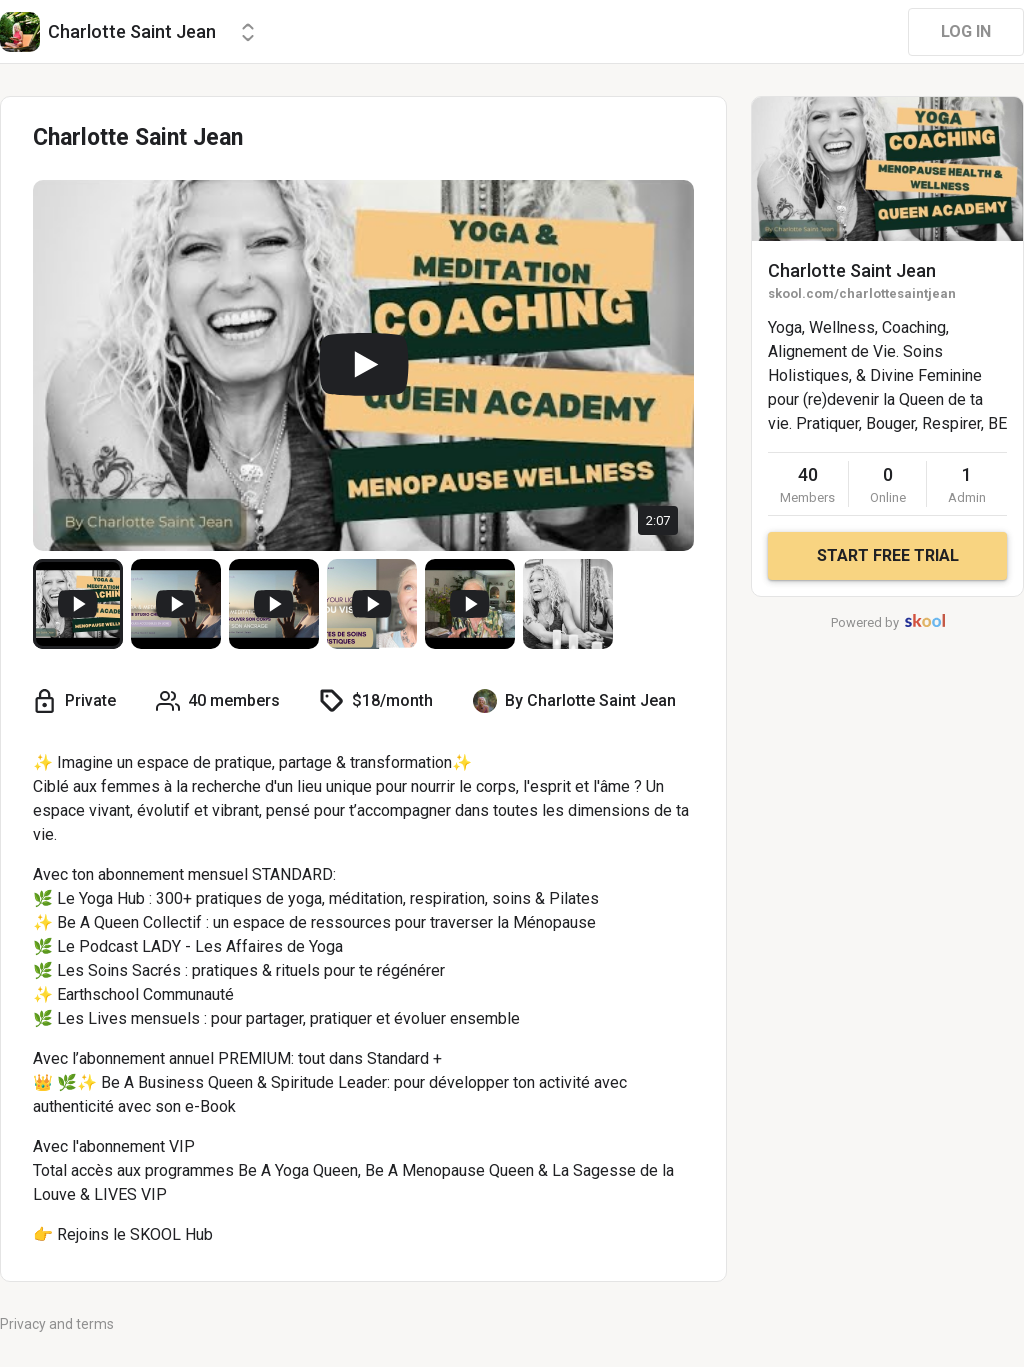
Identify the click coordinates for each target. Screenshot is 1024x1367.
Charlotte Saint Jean (852, 270)
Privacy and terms (57, 1324)
